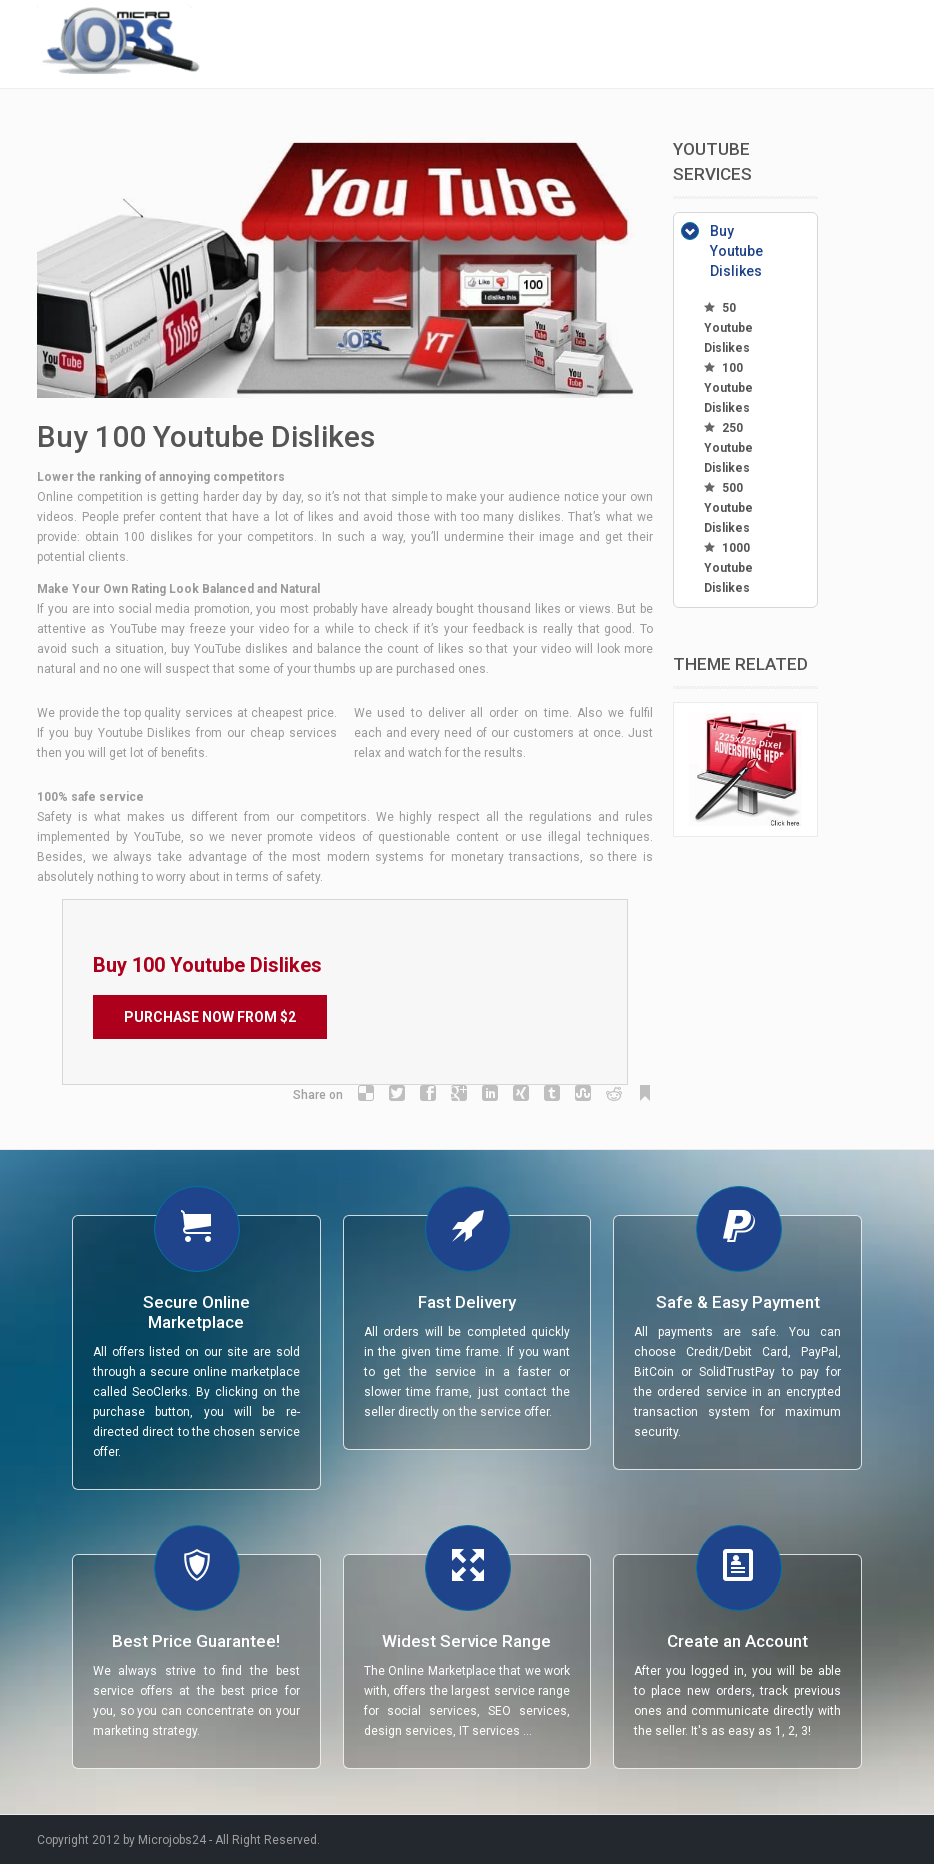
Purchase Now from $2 (210, 1017)
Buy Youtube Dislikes (736, 251)
